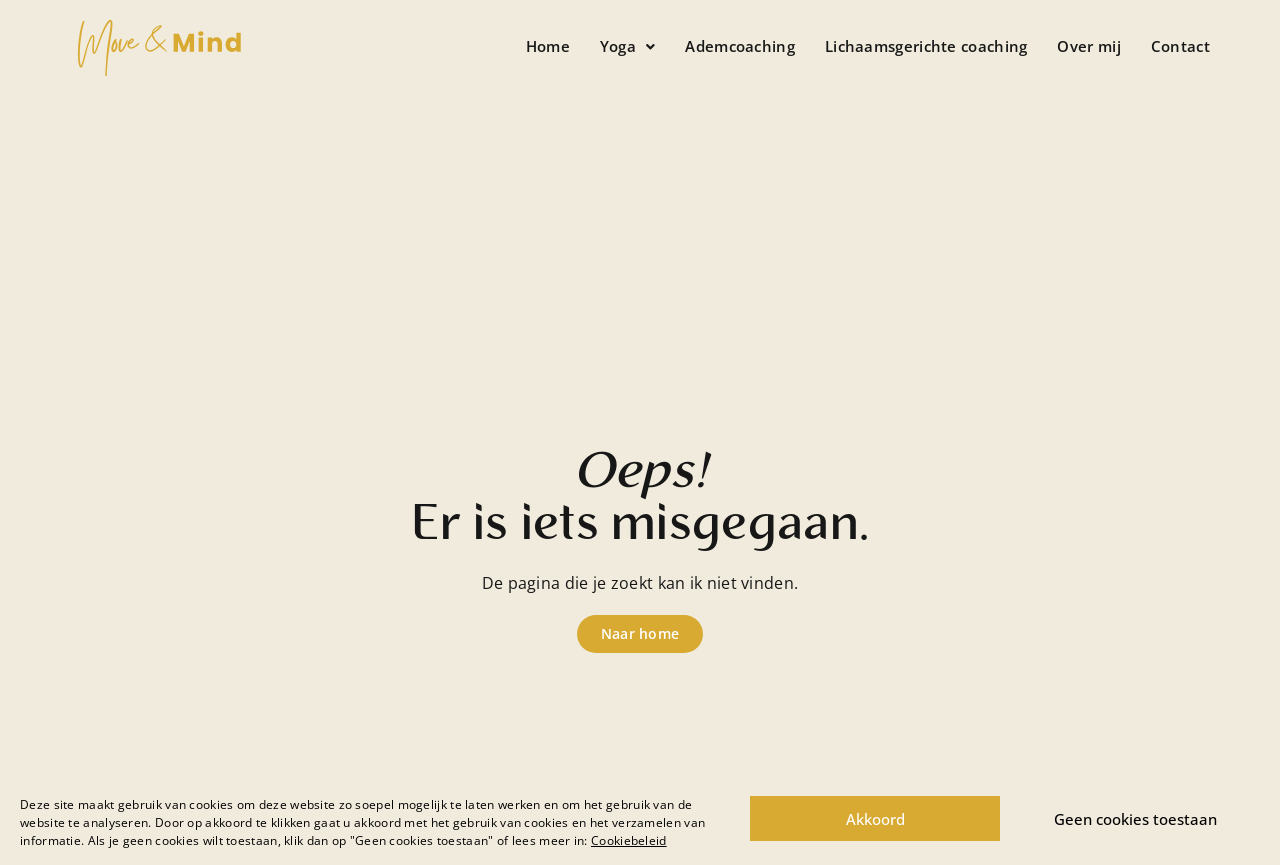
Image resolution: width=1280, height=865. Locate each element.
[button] (628, 46)
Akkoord (875, 819)
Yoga (628, 46)
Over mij (1088, 46)
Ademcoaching (740, 46)
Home (548, 46)
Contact (1180, 46)
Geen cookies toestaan (1135, 819)
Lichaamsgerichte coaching (926, 46)
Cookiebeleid (629, 840)
